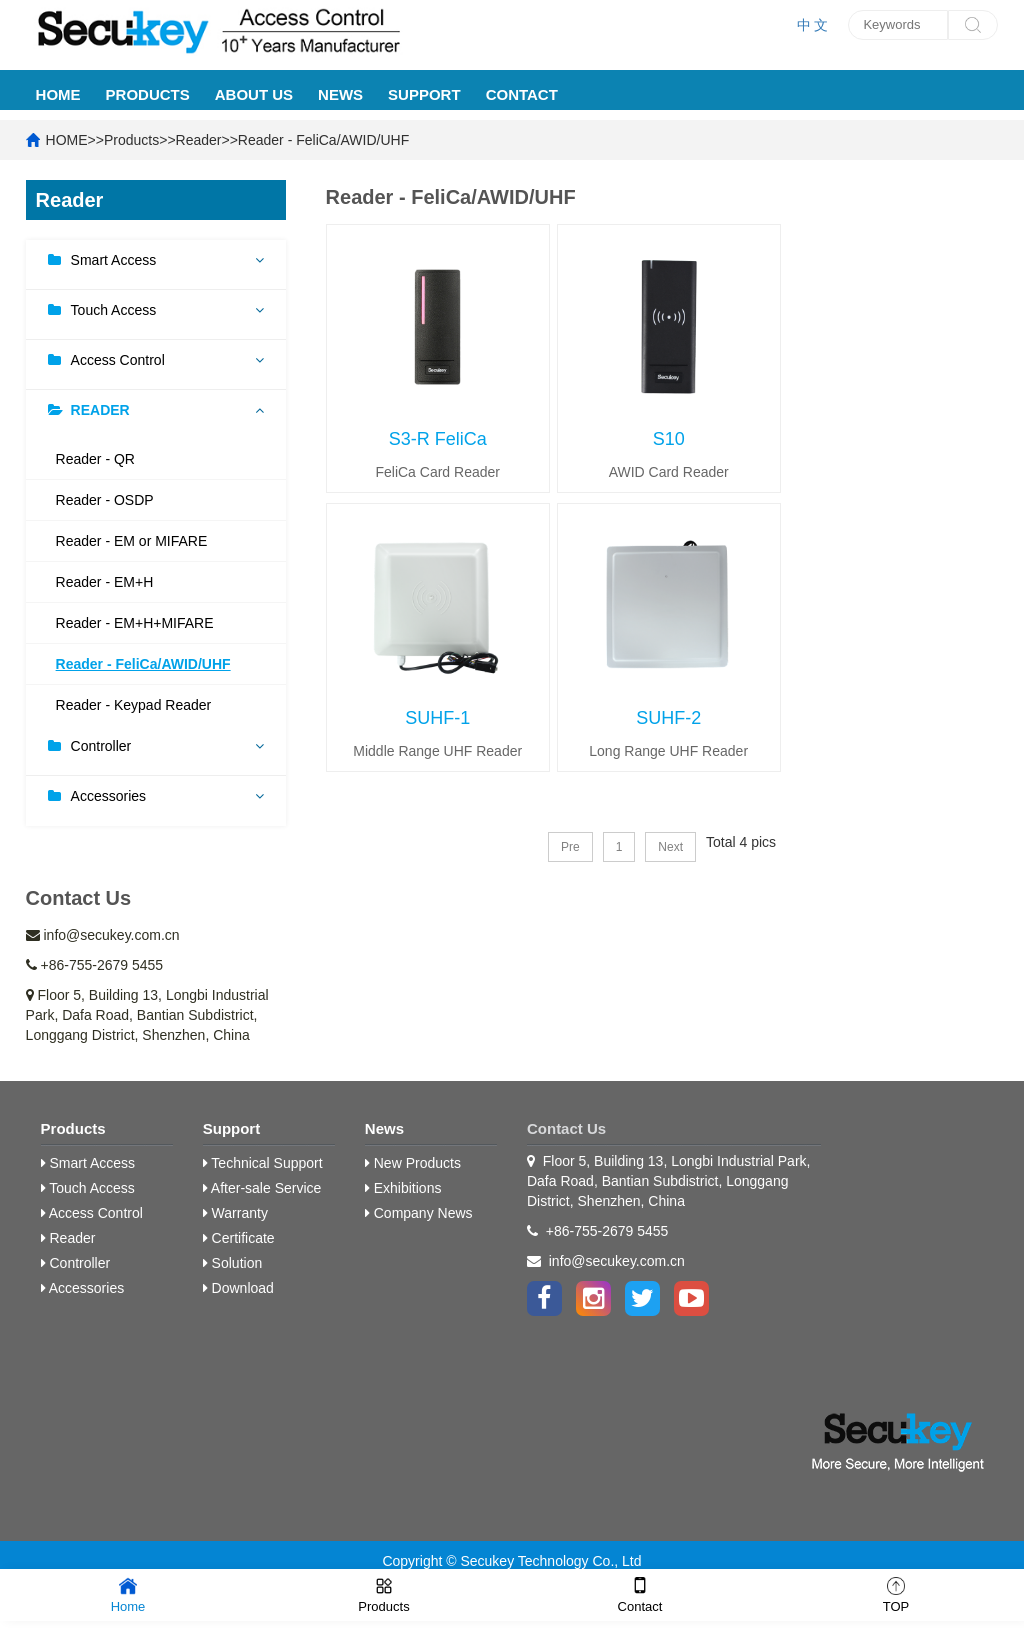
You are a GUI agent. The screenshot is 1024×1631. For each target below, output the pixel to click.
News (340, 94)
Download (238, 1288)
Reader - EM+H (105, 582)
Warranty (235, 1213)
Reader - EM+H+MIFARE (135, 623)
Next (670, 847)
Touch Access (114, 310)
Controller (101, 746)
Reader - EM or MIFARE (132, 541)
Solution (232, 1263)
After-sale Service (262, 1188)
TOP (896, 1593)
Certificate (239, 1238)
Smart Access (114, 260)
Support (424, 94)
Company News (419, 1213)
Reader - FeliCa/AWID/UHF (323, 140)
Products (148, 94)
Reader (199, 140)
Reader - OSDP (105, 500)
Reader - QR (95, 459)
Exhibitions (403, 1188)
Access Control (118, 360)
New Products (413, 1163)
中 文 (813, 25)
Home (128, 1593)
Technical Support (263, 1163)
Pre (570, 847)
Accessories (108, 796)
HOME (58, 94)
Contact (522, 94)
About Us (254, 94)
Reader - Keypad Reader (134, 705)
